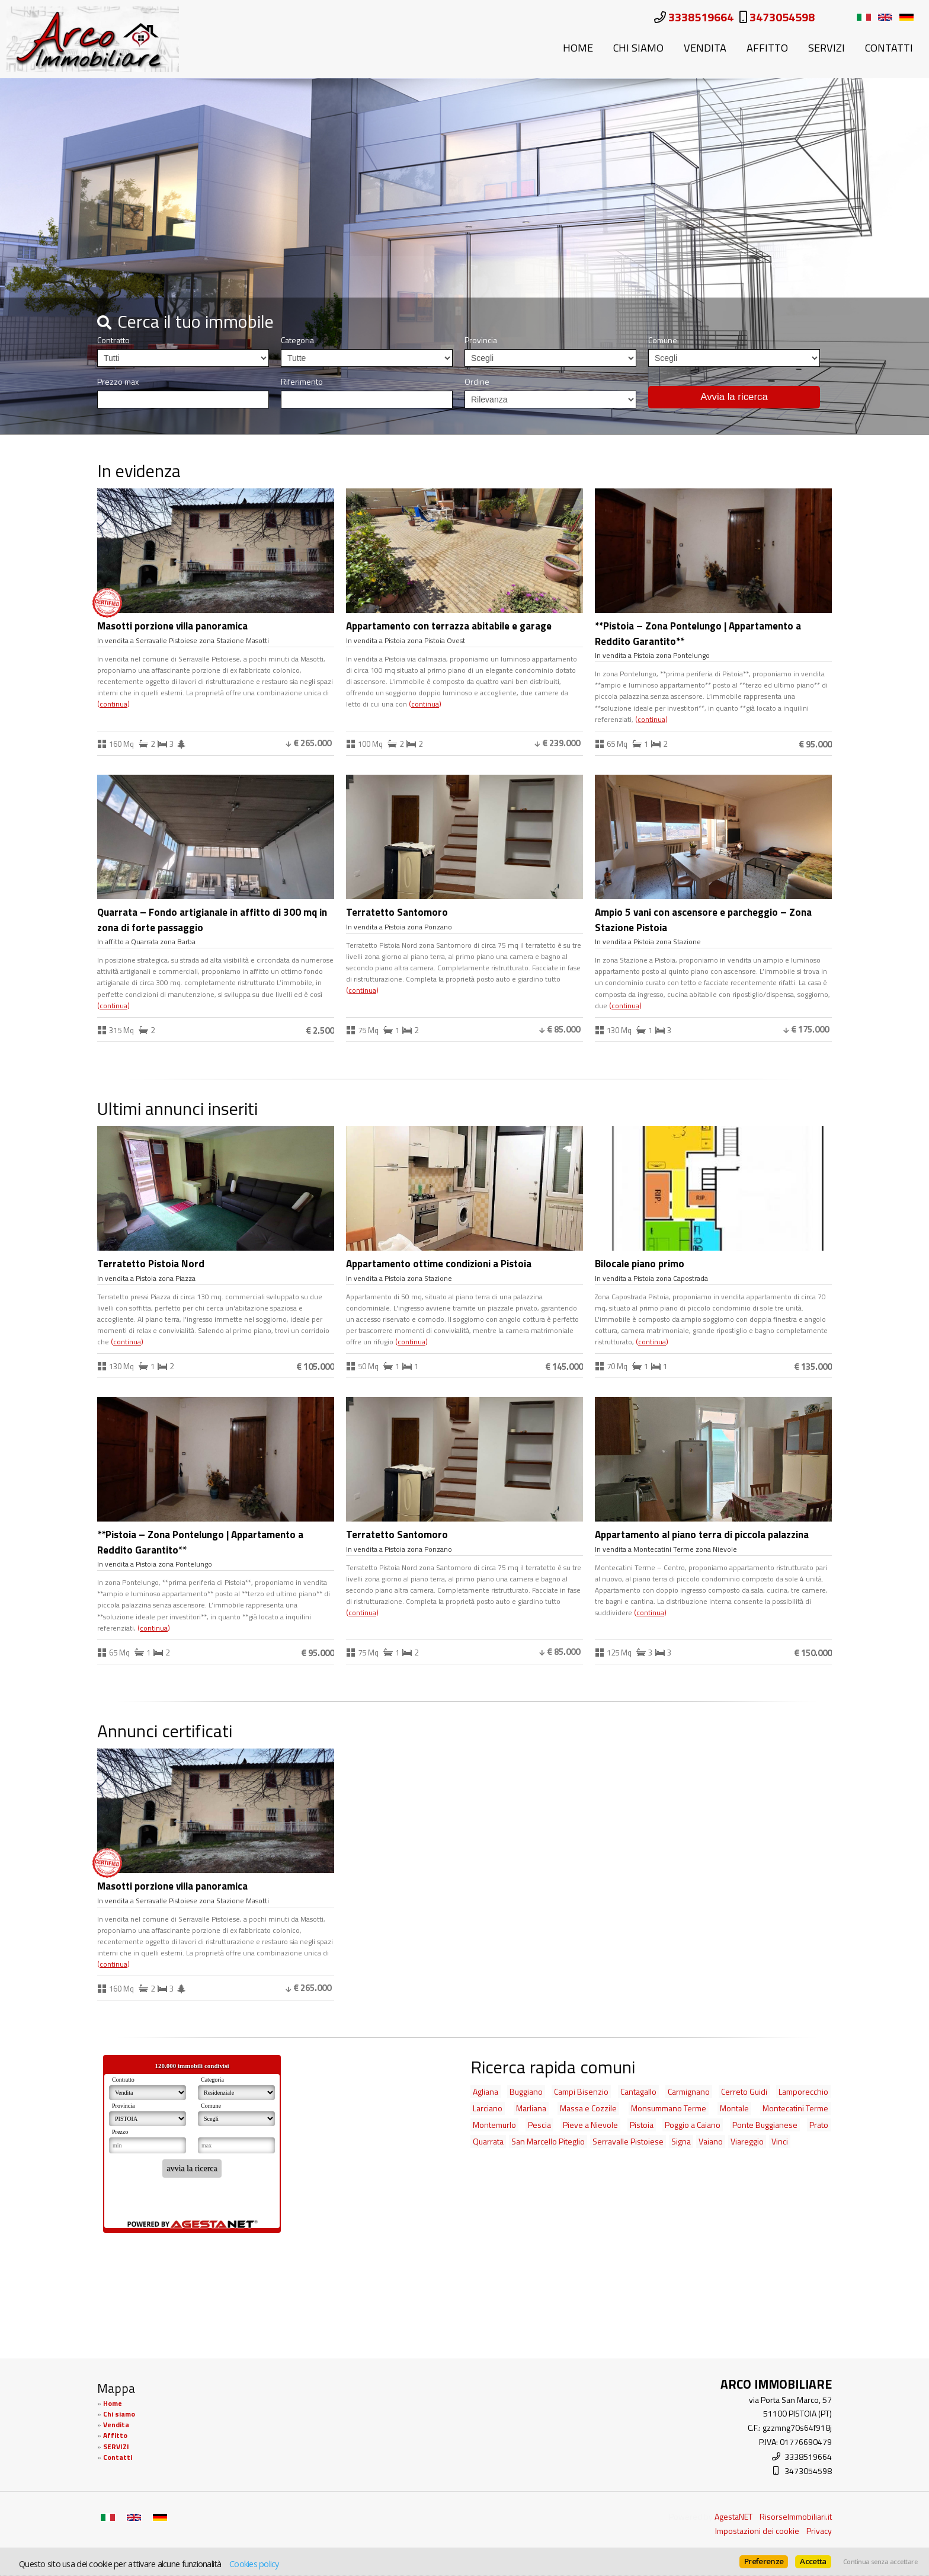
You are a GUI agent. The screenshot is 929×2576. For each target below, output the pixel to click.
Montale (734, 2108)
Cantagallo (638, 2091)
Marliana (531, 2108)
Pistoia (641, 2124)
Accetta (813, 2561)
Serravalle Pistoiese (628, 2141)
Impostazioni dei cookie (757, 2530)
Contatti (889, 47)
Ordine (476, 382)
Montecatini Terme (795, 2108)
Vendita (705, 47)
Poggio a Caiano (692, 2124)
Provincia (480, 340)
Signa (681, 2141)
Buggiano (526, 2091)
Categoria (297, 340)
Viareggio (747, 2141)
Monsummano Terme (668, 2108)
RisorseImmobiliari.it (796, 2516)
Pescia (539, 2124)
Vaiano (711, 2141)
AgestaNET (733, 2516)
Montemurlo (494, 2124)
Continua (113, 704)
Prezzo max (118, 382)
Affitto (767, 47)
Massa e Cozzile (588, 2108)
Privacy (819, 2530)
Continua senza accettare (880, 2562)
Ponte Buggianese (764, 2124)
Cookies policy (254, 2563)
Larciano (487, 2108)
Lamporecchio (803, 2091)
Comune (662, 340)
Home (578, 47)
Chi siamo (638, 47)
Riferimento (302, 382)
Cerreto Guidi (744, 2091)
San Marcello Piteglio (548, 2141)
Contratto (113, 340)
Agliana (485, 2091)
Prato (818, 2124)
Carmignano (689, 2091)
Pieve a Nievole (590, 2124)
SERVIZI (826, 47)
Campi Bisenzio (581, 2091)
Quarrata (488, 2141)
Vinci (779, 2141)
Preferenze (763, 2561)
